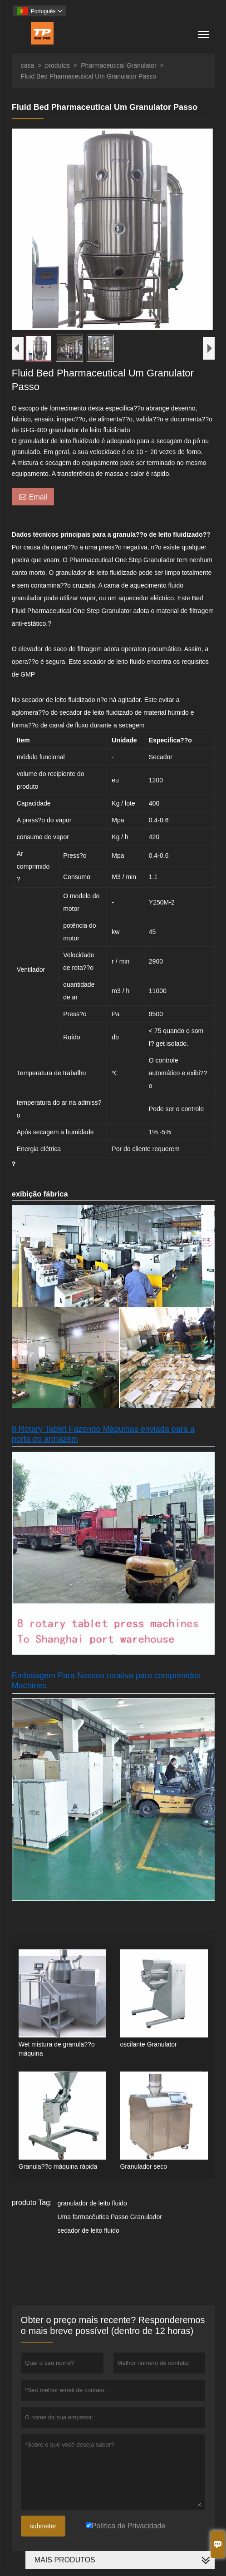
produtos (57, 65)
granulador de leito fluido (92, 2205)
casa (27, 65)
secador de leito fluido (88, 2232)
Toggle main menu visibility (204, 31)
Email (33, 498)
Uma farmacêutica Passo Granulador (110, 2219)
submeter (43, 2528)
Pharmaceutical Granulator (119, 65)
